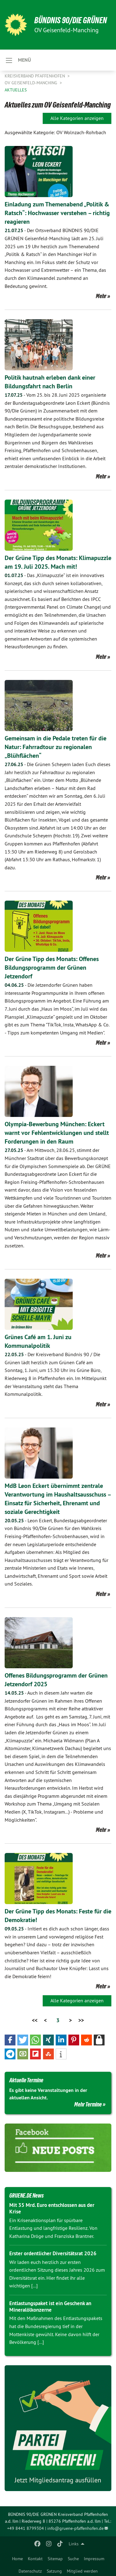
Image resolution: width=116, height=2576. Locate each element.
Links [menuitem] (74, 2544)
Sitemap (55, 2558)
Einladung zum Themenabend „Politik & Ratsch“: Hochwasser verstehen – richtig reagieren (57, 213)
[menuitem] (17, 2557)
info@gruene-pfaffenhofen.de (75, 2528)
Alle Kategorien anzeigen (77, 118)
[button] (10, 2040)
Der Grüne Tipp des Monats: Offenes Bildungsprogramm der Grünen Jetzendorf (52, 967)
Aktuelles (16, 90)
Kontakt (35, 2558)
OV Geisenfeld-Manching (31, 83)
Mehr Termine (88, 2104)
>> (81, 2020)
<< (34, 2020)
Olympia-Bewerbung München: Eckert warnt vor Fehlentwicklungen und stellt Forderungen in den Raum (57, 1132)
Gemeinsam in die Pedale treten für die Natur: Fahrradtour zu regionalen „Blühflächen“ (55, 747)
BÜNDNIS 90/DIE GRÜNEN (70, 20)
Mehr (101, 296)
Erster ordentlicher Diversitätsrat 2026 (53, 2253)
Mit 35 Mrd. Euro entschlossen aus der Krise (51, 2208)
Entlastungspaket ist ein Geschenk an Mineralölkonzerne (50, 2306)
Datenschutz (30, 2571)
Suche (73, 2558)
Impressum (94, 2558)
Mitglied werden (82, 2571)
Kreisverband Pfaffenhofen (35, 76)
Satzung (54, 2571)
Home (17, 2558)
